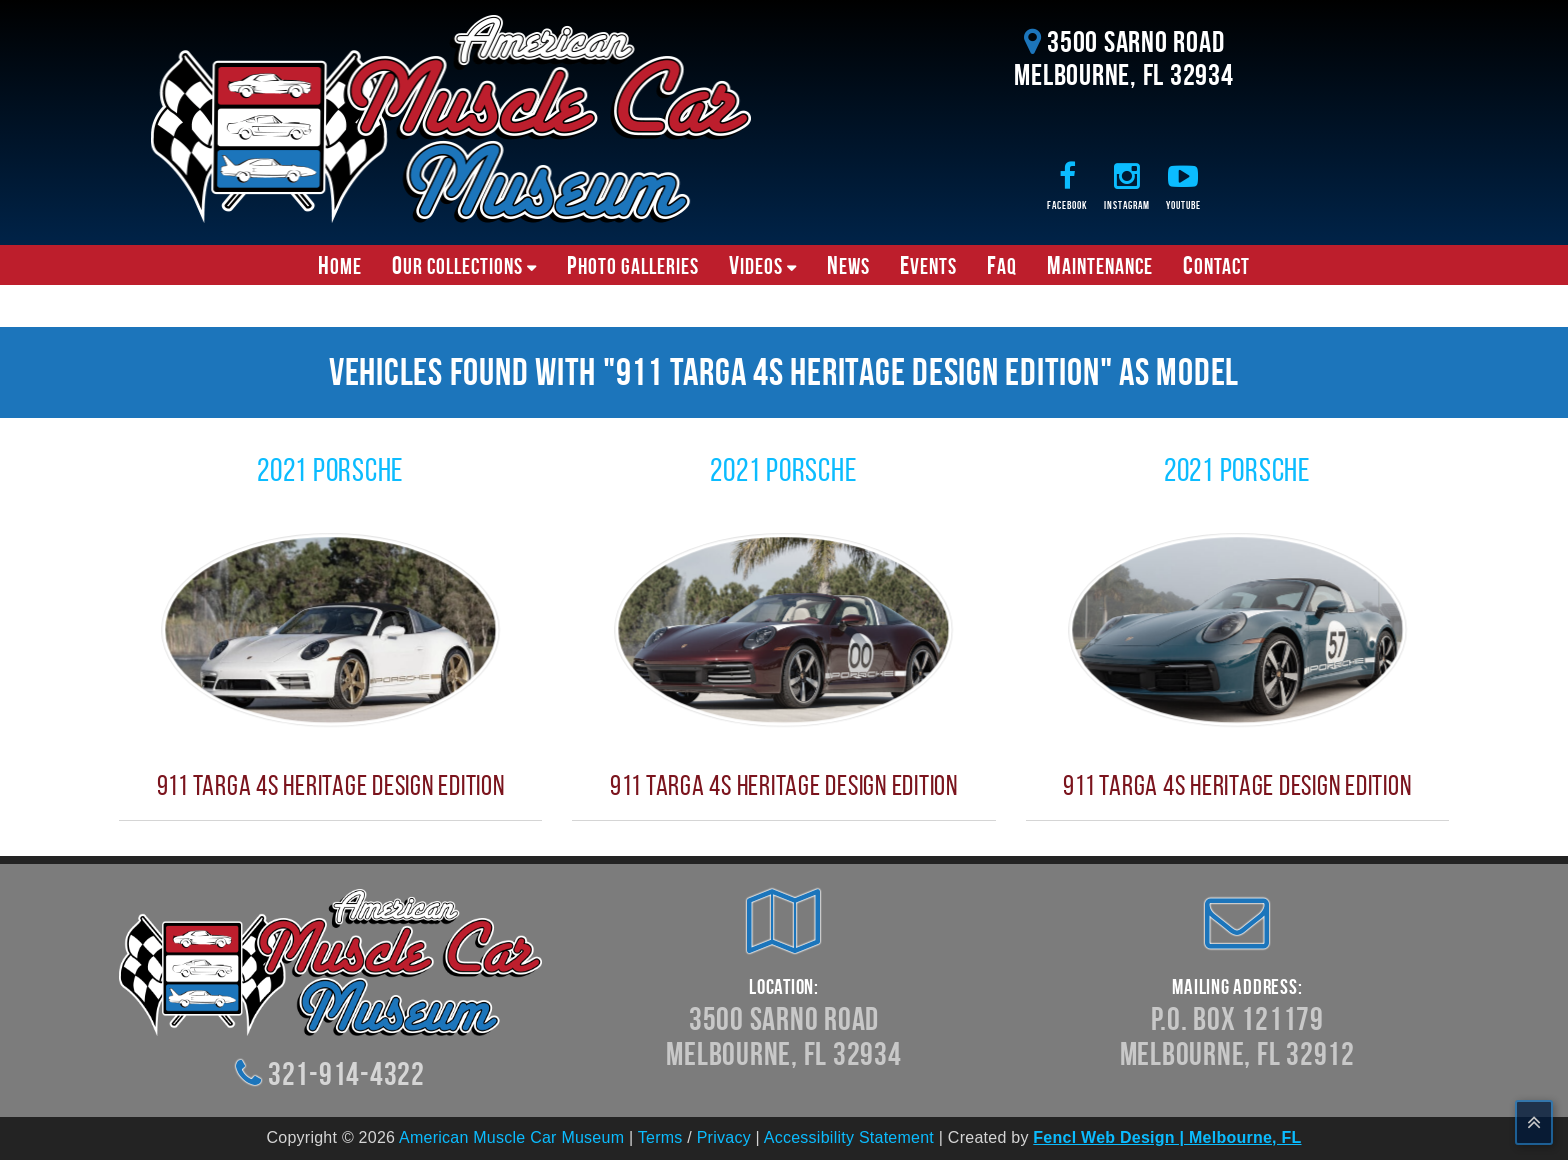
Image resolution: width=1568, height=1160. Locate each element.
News (848, 265)
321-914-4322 (346, 1073)
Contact (1216, 265)
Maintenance (1100, 265)
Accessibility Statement (849, 1137)
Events (928, 265)
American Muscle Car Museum (511, 1137)
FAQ (1002, 265)
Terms (660, 1137)
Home (340, 265)
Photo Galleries (633, 265)
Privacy (724, 1137)
